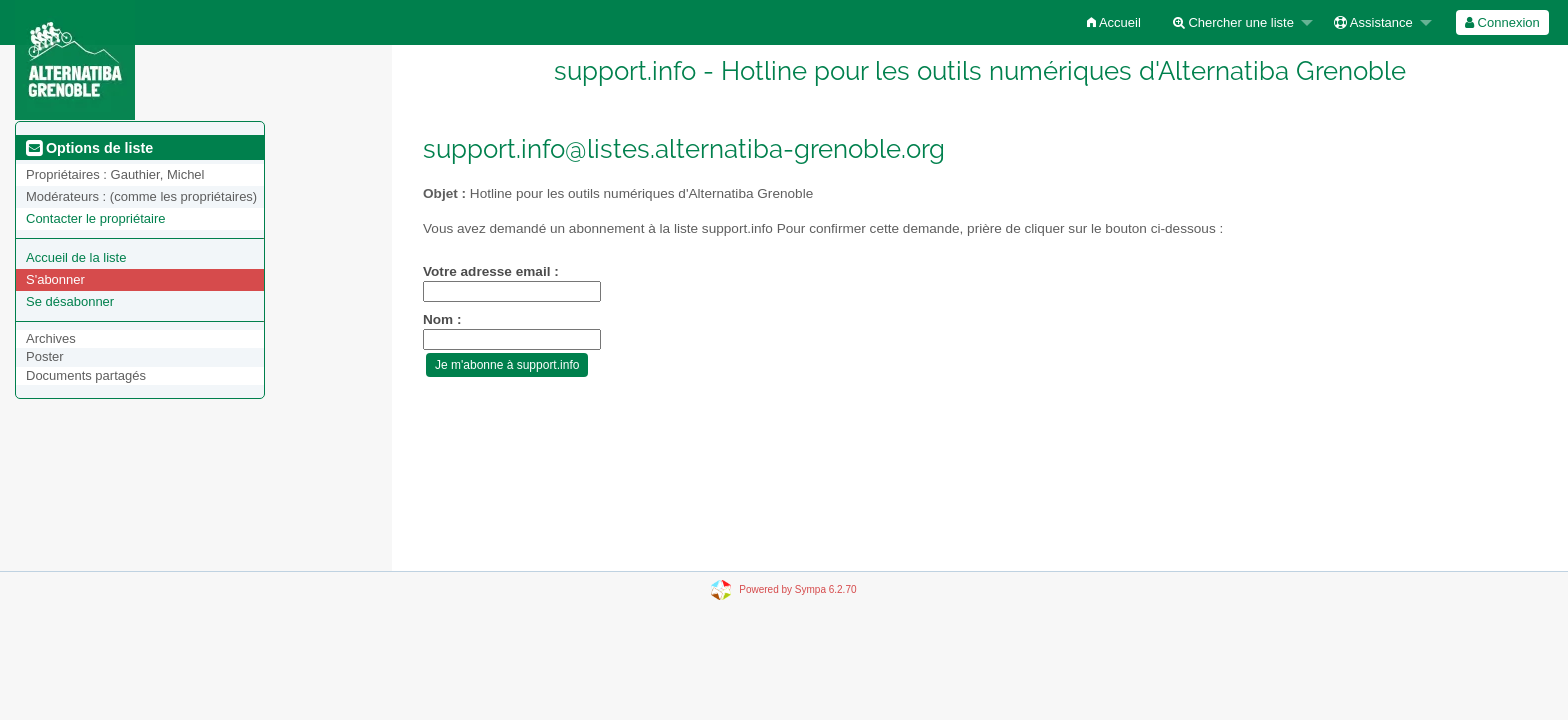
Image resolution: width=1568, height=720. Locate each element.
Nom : (442, 319)
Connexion (1502, 22)
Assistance (1373, 22)
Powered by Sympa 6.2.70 (797, 589)
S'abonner (55, 279)
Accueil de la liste (76, 257)
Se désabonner (70, 301)
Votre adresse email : (491, 271)
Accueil (1114, 22)
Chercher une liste (1233, 22)
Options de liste (89, 148)
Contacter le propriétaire (95, 218)
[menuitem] (1114, 22)
